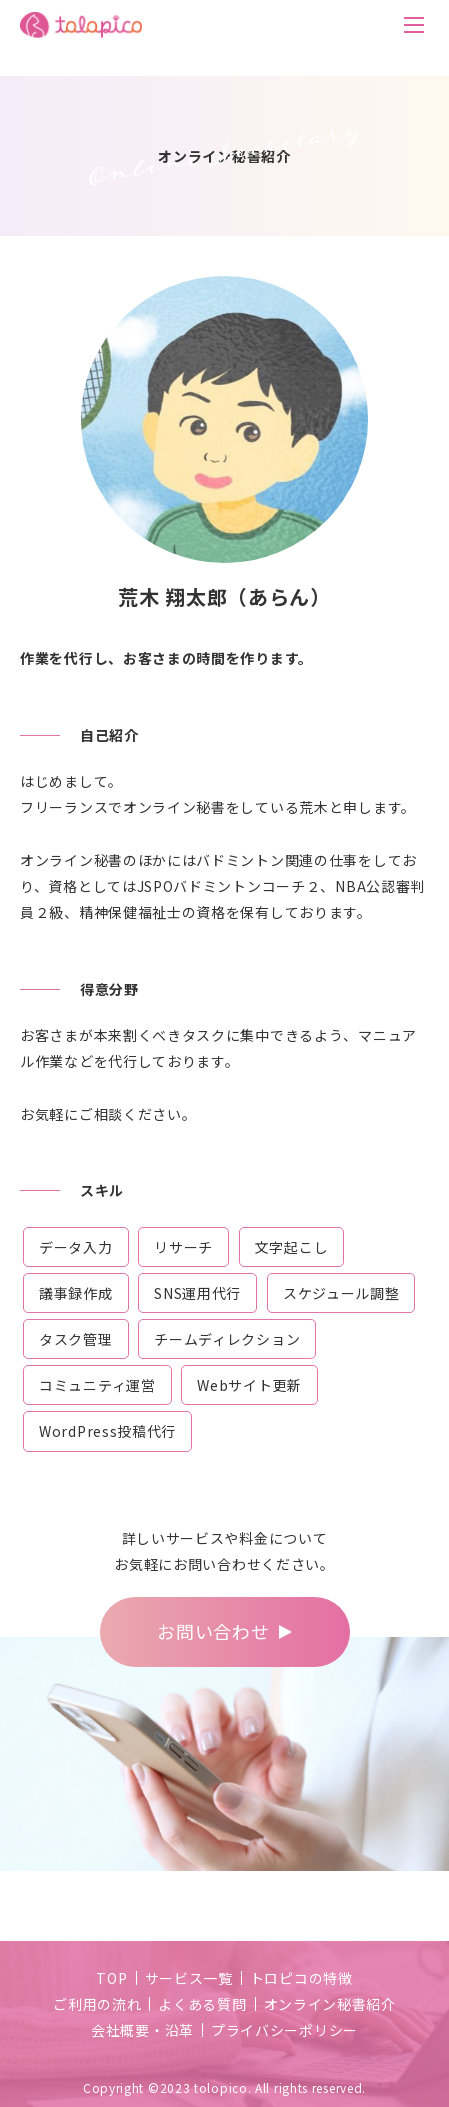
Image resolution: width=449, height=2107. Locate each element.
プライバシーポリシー (284, 2030)
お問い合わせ (213, 1631)
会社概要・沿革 (142, 2030)
